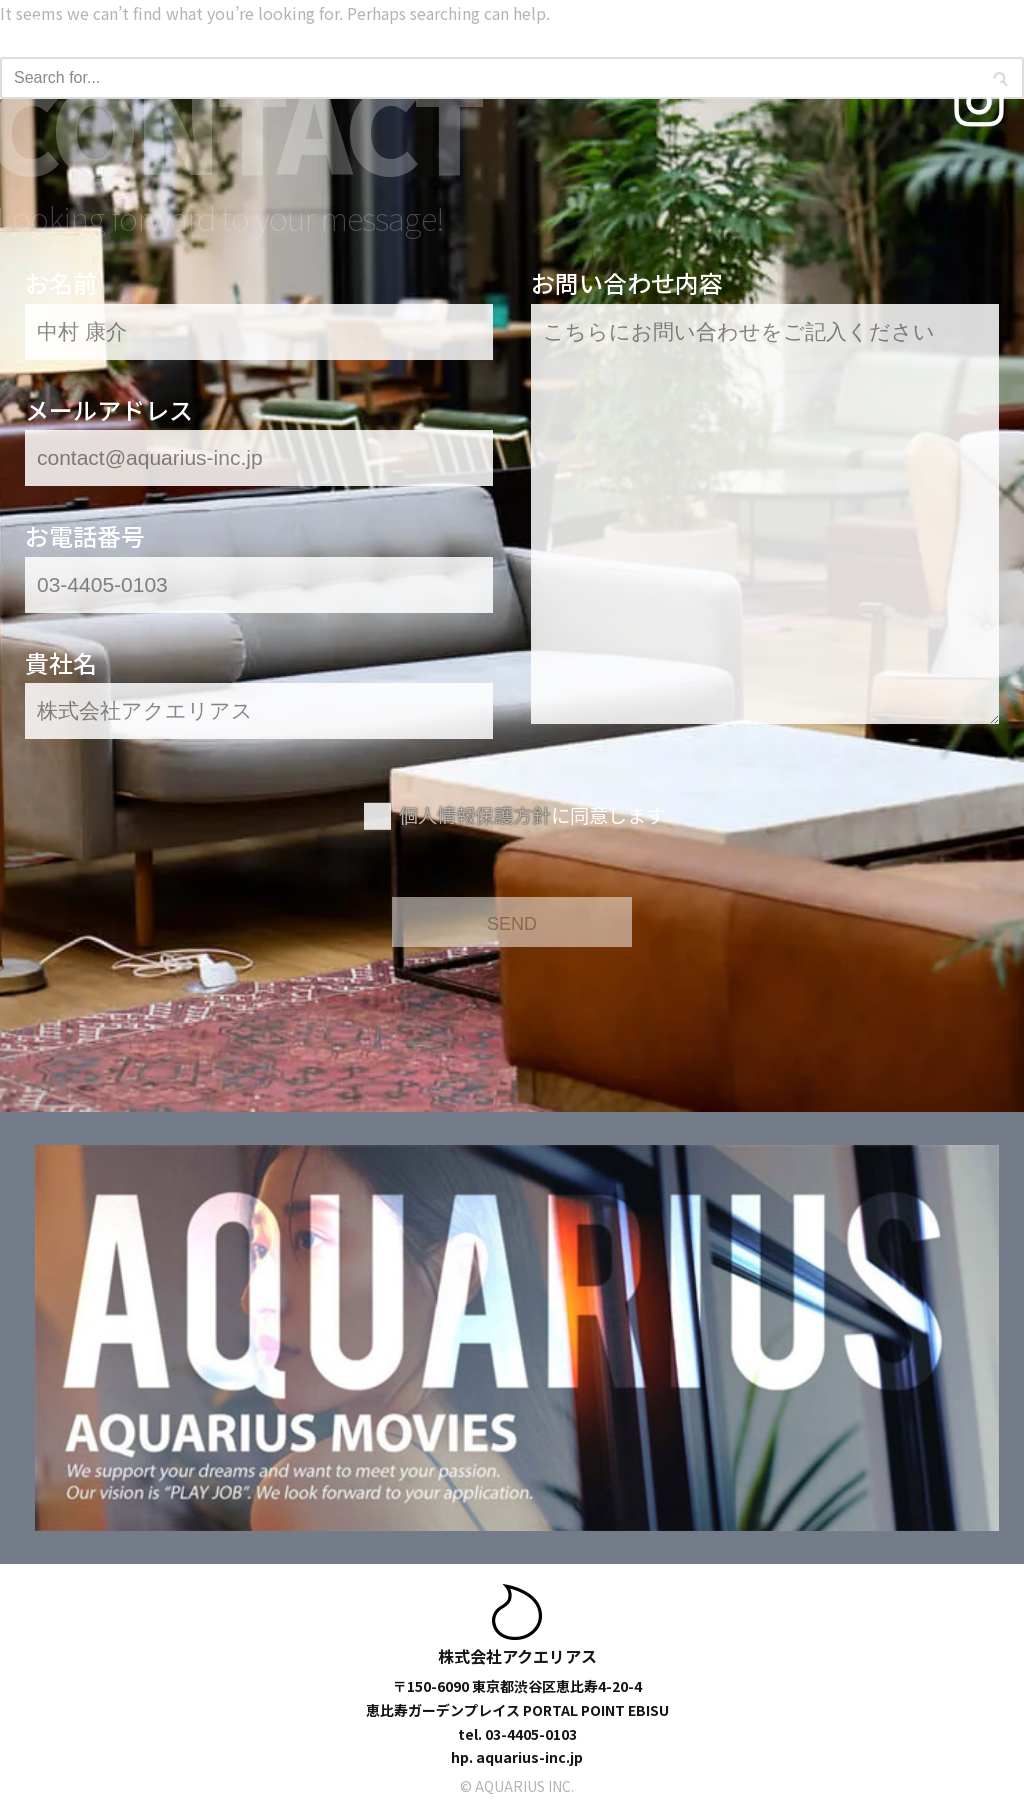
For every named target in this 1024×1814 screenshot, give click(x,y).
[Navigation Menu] (979, 35)
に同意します (532, 815)
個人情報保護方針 (475, 815)
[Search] (489, 78)
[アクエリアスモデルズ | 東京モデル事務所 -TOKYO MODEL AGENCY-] (125, 35)
